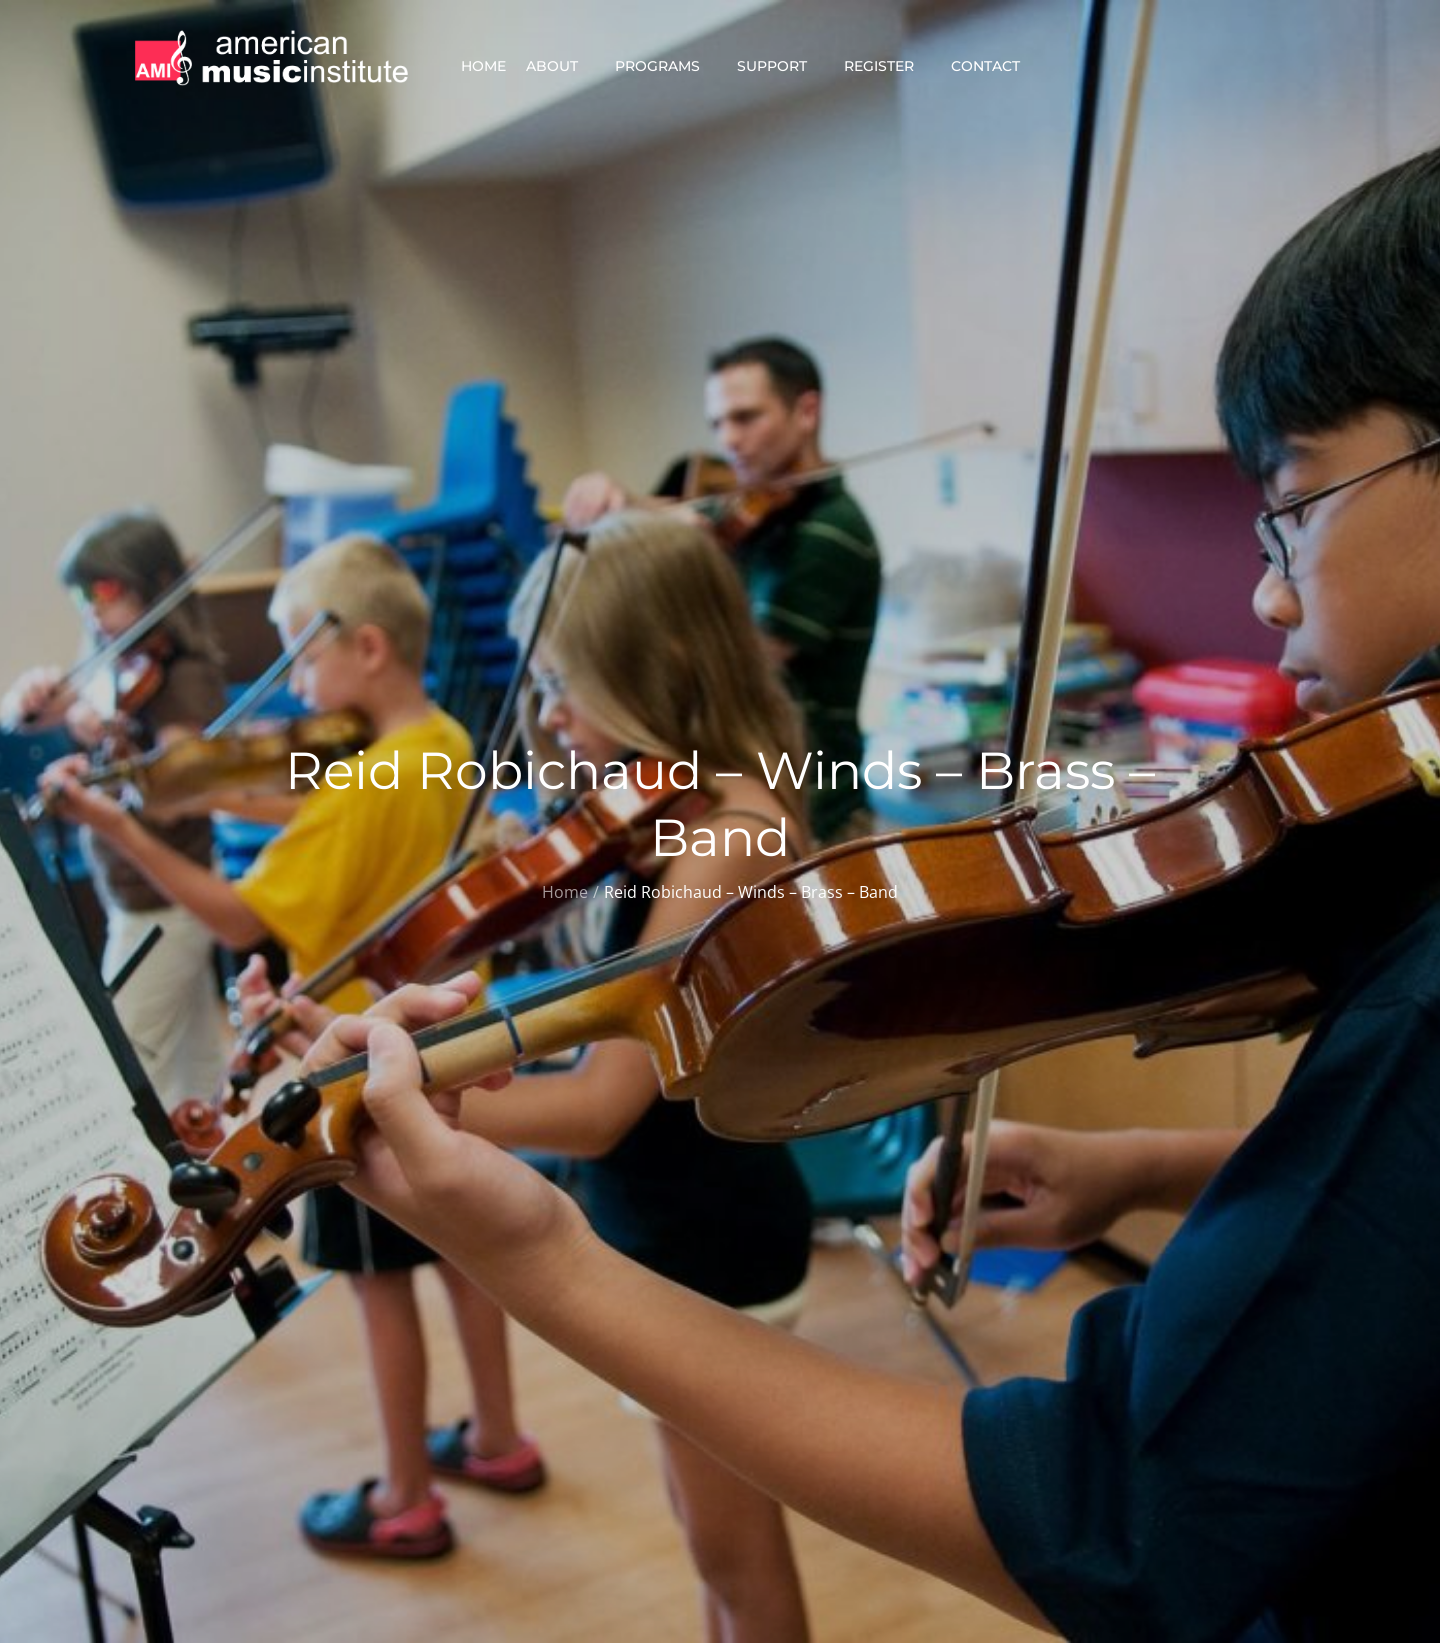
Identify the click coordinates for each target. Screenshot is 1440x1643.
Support (780, 66)
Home (483, 66)
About (560, 66)
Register (887, 66)
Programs (666, 66)
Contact (994, 66)
